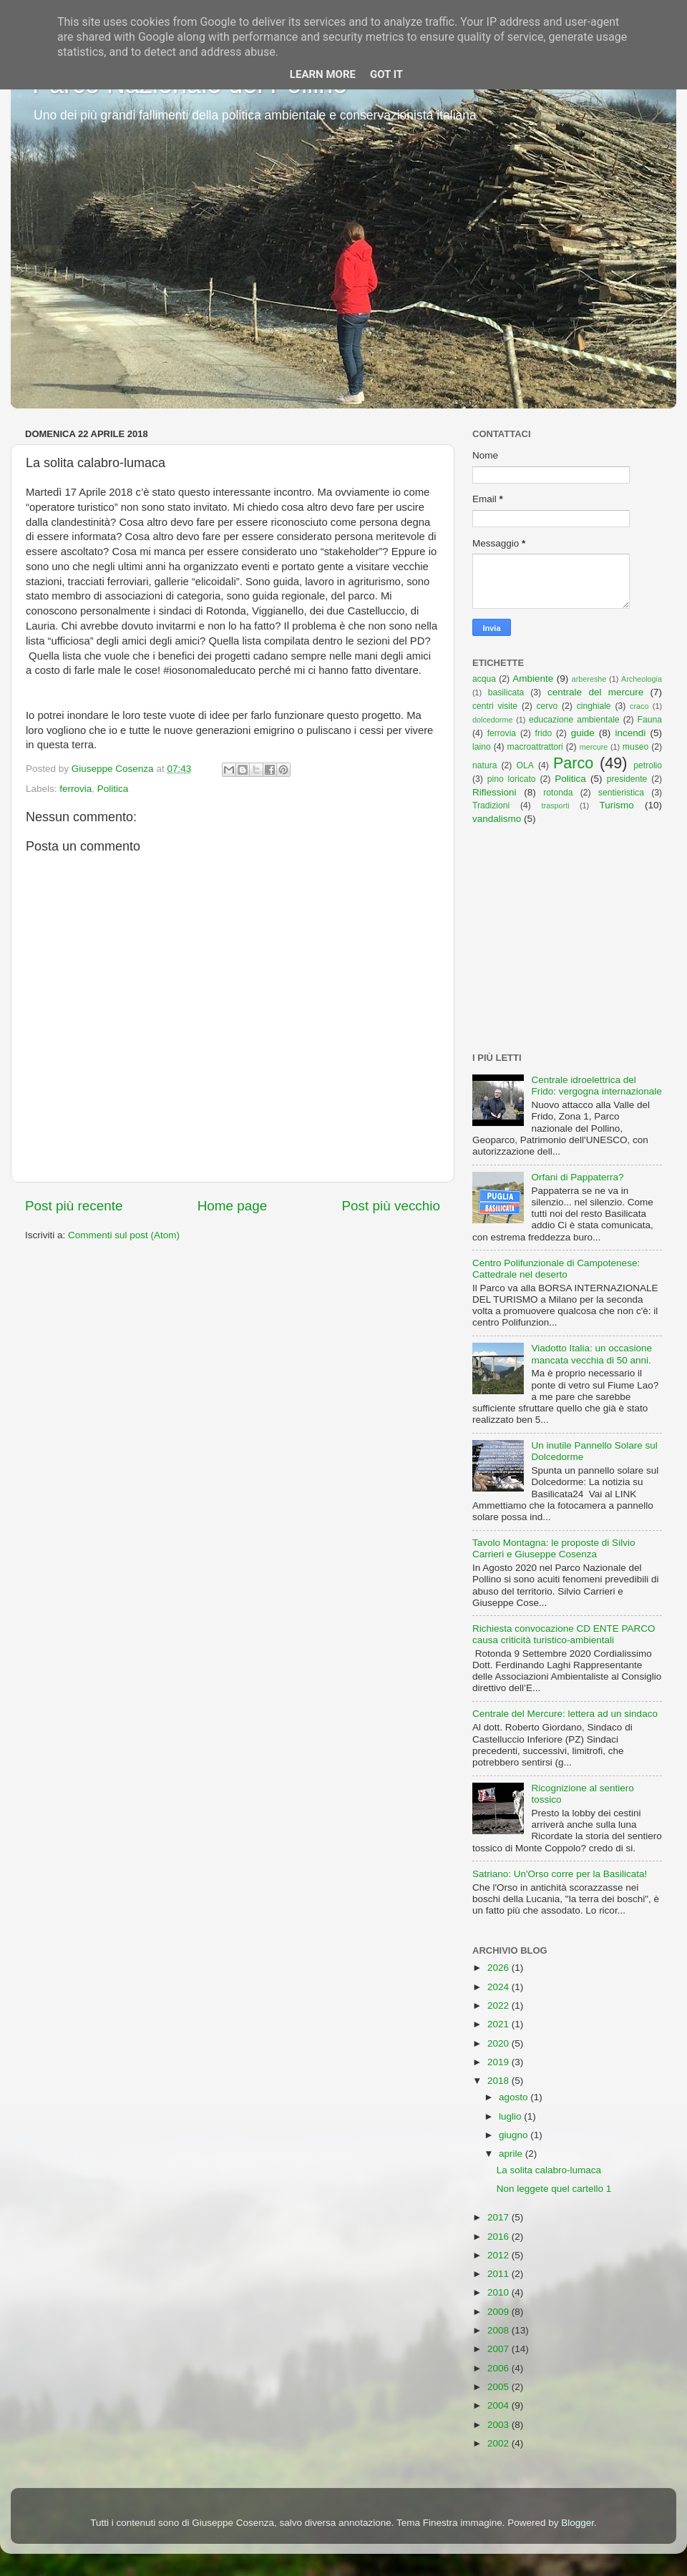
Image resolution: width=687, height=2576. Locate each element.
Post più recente (74, 1205)
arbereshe (589, 679)
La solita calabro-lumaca (549, 2170)
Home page (233, 1205)
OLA (525, 765)
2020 (499, 2043)
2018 (499, 2080)
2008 (499, 2330)
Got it (386, 74)
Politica (113, 788)
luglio (511, 2116)
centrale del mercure (595, 692)
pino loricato (511, 779)
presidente (627, 779)
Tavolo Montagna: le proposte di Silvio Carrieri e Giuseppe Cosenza (553, 1548)
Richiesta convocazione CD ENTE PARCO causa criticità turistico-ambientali (564, 1634)
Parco (573, 763)
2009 (499, 2311)
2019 (499, 2062)
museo (635, 747)
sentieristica (621, 793)
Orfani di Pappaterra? (577, 1177)
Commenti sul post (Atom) (124, 1235)
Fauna (650, 720)
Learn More (323, 74)
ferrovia (75, 788)
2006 (499, 2368)
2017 (499, 2217)
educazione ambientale (574, 720)
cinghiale (594, 706)
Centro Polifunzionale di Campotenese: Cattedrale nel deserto (556, 1269)
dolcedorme (492, 719)
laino (481, 747)
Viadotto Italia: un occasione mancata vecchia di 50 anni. (591, 1354)
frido (543, 733)
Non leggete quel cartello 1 (554, 2188)
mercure (594, 747)
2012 (499, 2255)
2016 (499, 2236)
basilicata (506, 692)
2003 (499, 2424)
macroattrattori (535, 747)
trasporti (556, 805)
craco (639, 706)
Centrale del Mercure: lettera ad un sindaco (565, 1713)
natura (484, 765)
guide (583, 733)
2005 (499, 2386)
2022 (499, 2005)
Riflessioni (494, 792)
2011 (499, 2273)
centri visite (494, 706)
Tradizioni (491, 805)
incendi (630, 733)
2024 (499, 1987)
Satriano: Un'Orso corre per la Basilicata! (559, 1874)
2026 (499, 1967)
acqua (484, 679)
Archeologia (641, 679)
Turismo (617, 805)
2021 (499, 2024)
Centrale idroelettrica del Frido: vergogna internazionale (596, 1085)
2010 (499, 2292)
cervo (547, 706)
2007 (499, 2349)
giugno (514, 2135)
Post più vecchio (390, 1205)
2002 (499, 2443)
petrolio (647, 765)
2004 (499, 2405)
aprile (512, 2153)
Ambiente (532, 678)
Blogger (577, 2522)
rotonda (557, 793)
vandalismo (496, 818)
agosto (514, 2097)
